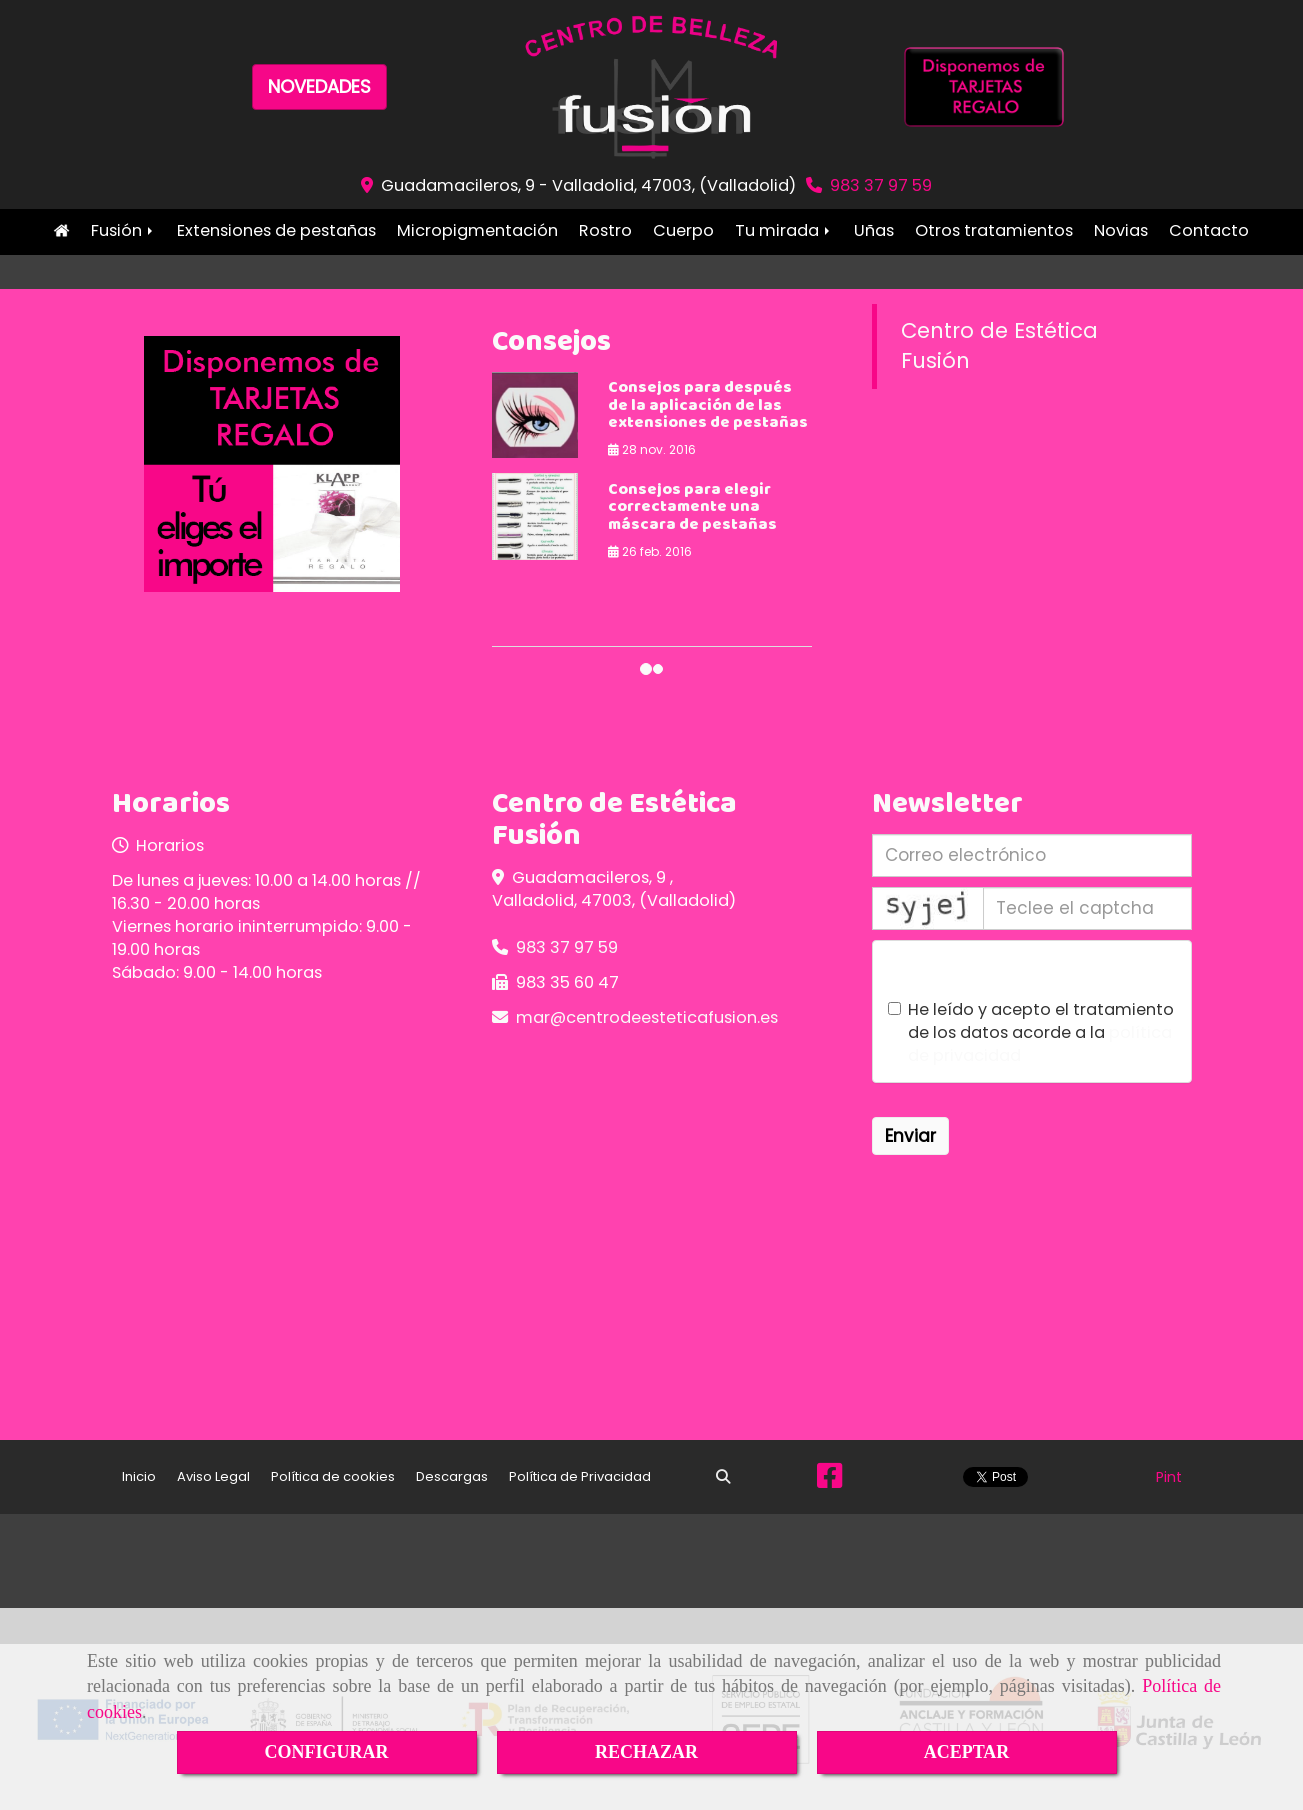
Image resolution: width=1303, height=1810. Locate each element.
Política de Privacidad (580, 1476)
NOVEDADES (319, 86)
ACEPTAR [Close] (967, 1752)
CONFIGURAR (327, 1752)
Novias (1121, 230)
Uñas (874, 230)
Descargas (452, 1476)
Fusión (123, 230)
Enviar (910, 1136)
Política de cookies (333, 1476)
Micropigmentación (477, 230)
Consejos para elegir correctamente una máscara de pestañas (692, 508)
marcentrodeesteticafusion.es (647, 1017)
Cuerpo (683, 230)
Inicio (61, 230)
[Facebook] (829, 1481)
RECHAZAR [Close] (646, 1752)
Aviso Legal (213, 1476)
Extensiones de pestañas (276, 230)
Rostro (605, 230)
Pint (1169, 1477)
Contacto (1209, 230)
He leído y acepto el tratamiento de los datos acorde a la (1031, 1032)
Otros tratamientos (994, 230)
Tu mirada (784, 230)
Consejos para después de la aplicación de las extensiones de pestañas (708, 406)
